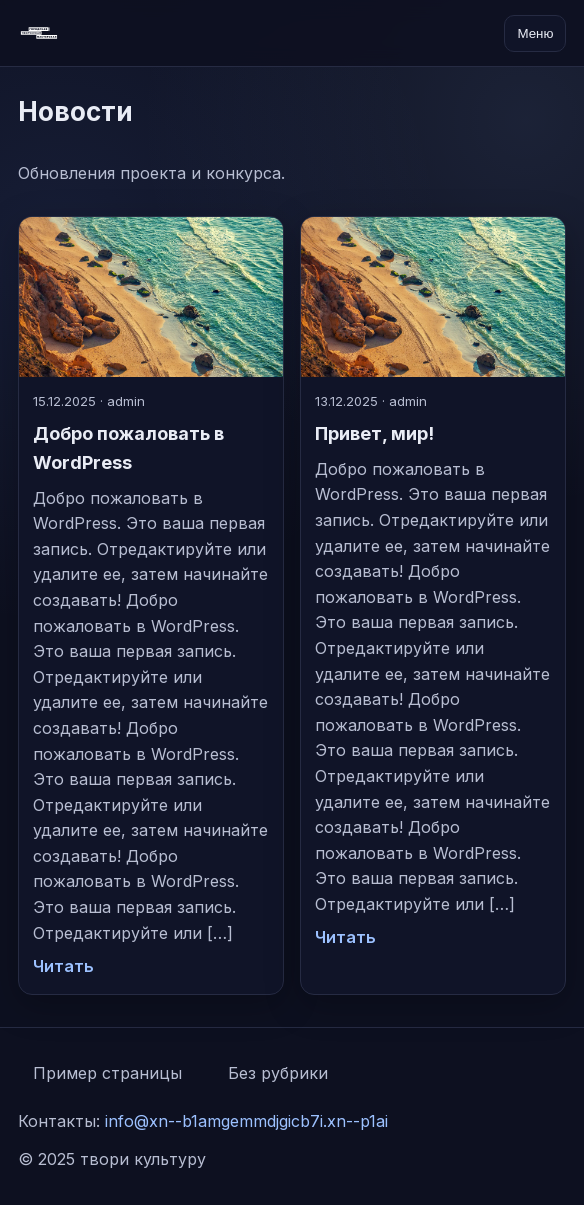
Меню (535, 33)
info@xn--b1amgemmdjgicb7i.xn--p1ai (246, 1121)
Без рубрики (278, 1073)
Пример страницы (107, 1073)
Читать (63, 966)
